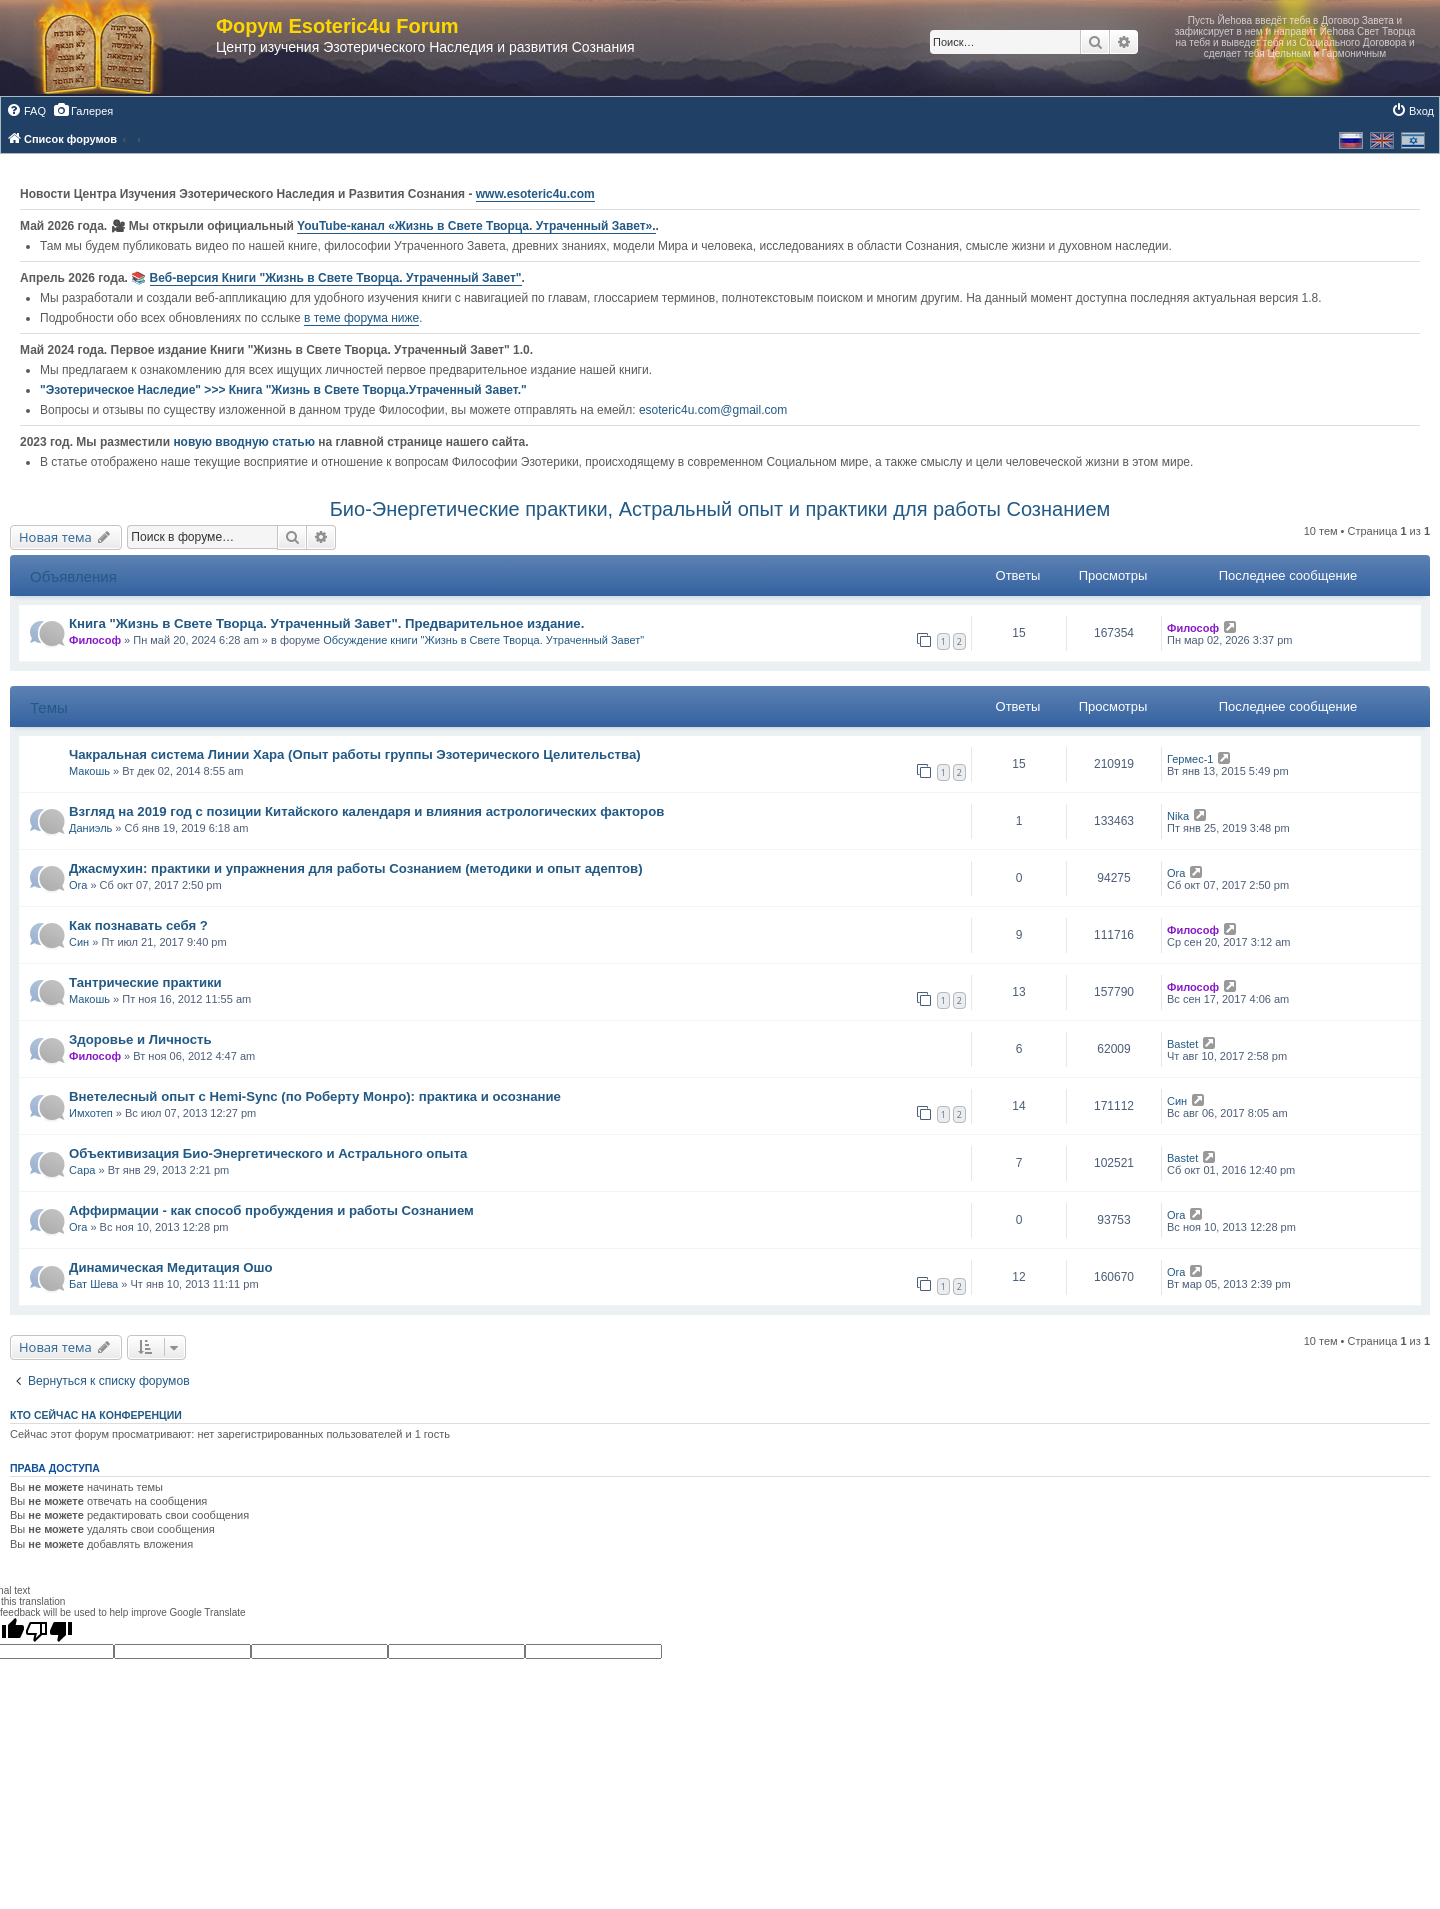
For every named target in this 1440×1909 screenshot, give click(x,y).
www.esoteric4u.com (535, 194)
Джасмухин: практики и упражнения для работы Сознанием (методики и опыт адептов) (356, 868)
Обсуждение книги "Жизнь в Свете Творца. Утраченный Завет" (483, 640)
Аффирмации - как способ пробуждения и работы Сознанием (271, 1210)
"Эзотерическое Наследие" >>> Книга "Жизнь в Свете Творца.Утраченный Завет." (283, 390)
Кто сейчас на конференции (96, 1415)
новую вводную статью (245, 442)
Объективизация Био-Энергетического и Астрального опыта (268, 1153)
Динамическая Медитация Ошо (171, 1267)
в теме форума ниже (361, 318)
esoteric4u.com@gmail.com (713, 410)
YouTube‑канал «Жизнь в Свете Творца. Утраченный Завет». (476, 226)
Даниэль (90, 828)
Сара (82, 1170)
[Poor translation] (49, 1631)
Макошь (89, 771)
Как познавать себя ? (138, 925)
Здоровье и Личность (140, 1039)
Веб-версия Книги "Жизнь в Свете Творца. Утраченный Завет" (336, 278)
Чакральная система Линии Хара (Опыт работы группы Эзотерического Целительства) (355, 754)
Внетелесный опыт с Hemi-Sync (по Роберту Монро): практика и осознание (315, 1096)
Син (79, 942)
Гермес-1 (1190, 759)
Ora (78, 885)
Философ (95, 640)
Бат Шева (93, 1284)
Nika (1178, 816)
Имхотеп (91, 1113)
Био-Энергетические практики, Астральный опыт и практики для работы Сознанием (720, 509)
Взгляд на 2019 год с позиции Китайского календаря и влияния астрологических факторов (366, 811)
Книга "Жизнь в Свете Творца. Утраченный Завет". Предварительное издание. (326, 623)
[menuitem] (26, 111)
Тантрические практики (145, 982)
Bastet (1182, 1044)
